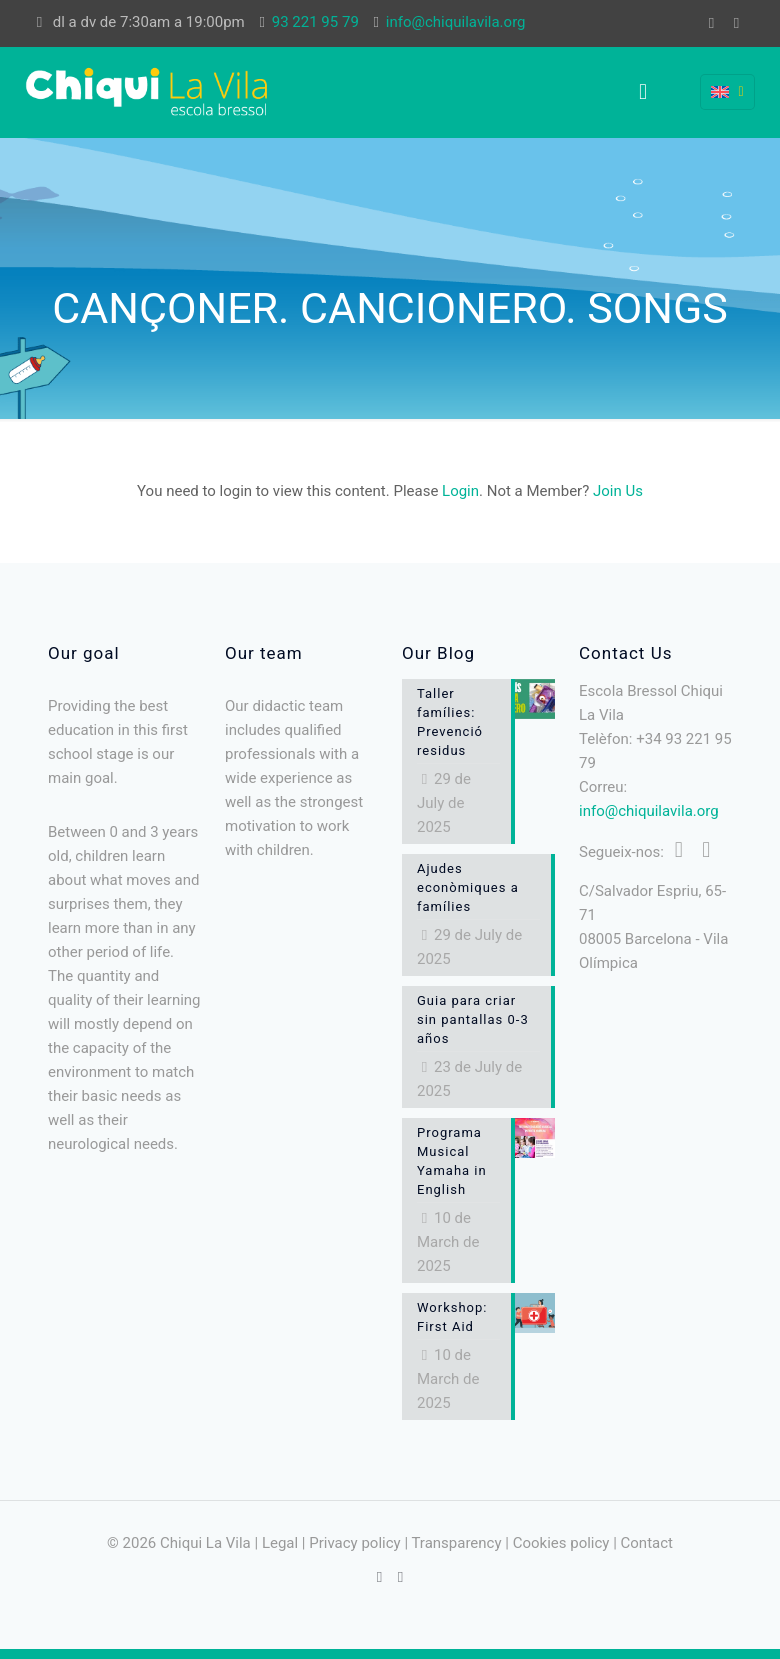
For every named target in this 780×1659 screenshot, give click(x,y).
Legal (280, 1543)
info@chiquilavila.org (649, 811)
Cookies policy (561, 1543)
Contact (647, 1543)
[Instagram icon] (736, 23)
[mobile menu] (643, 92)
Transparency (456, 1543)
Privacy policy (354, 1543)
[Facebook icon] (711, 23)
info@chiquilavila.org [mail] (456, 22)
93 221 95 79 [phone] (315, 22)
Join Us (618, 491)
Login (460, 491)
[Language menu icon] (727, 92)
